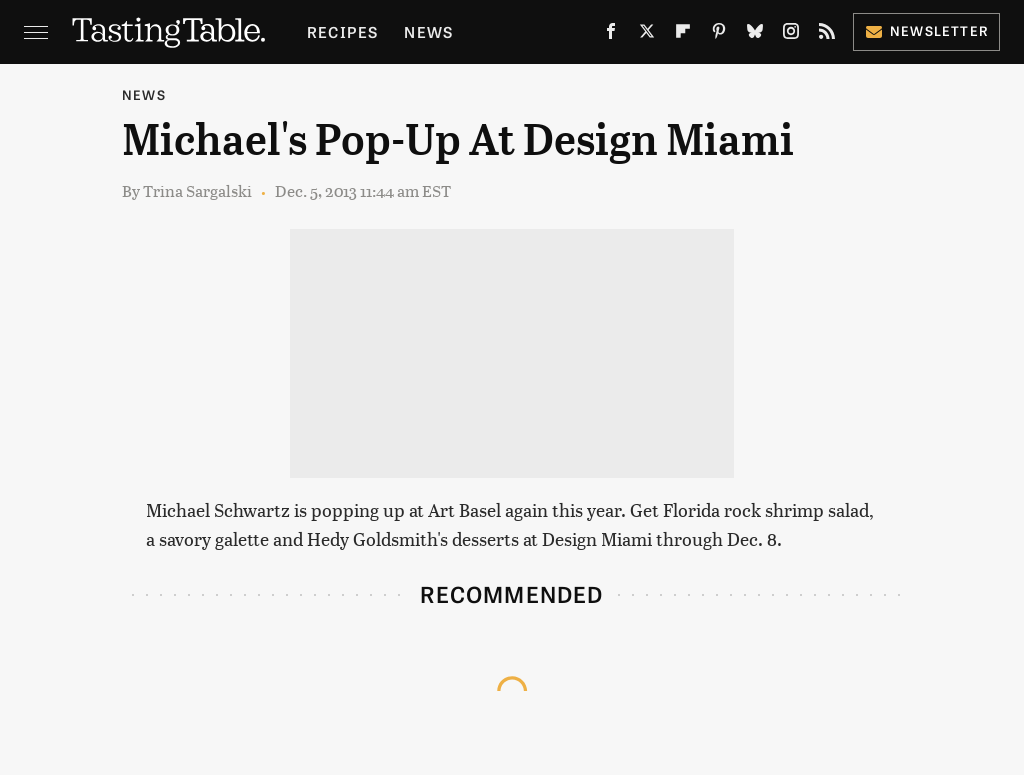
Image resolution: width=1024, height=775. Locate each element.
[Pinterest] (719, 35)
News (428, 31)
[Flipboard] (683, 35)
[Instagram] (791, 35)
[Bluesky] (755, 35)
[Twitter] (647, 35)
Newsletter (926, 30)
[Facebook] (611, 35)
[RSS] (827, 35)
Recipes (342, 31)
